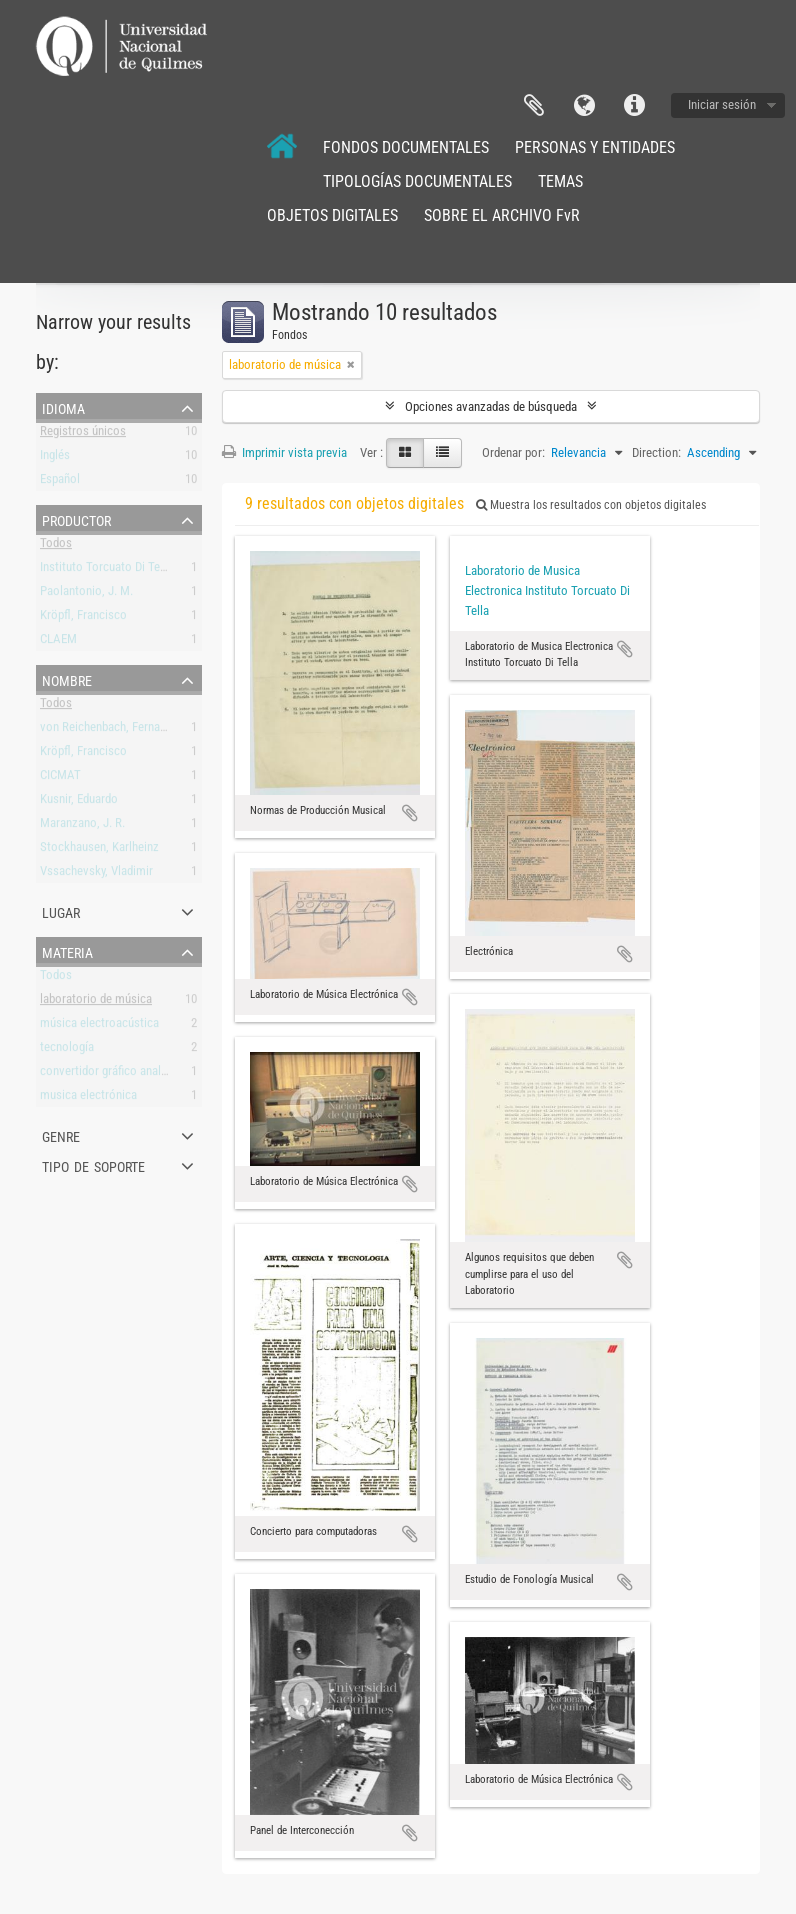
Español (60, 482)
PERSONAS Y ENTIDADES (595, 147)
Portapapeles (534, 106)
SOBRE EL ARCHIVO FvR (502, 215)
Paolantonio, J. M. (86, 594)
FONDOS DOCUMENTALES (406, 147)
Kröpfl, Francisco (83, 618)
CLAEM (58, 642)
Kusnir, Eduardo (79, 802)
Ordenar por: (513, 452)
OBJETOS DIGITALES (332, 215)
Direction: (656, 452)
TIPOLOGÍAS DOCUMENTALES (417, 181)
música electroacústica (99, 1026)
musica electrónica (88, 1098)
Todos (56, 546)
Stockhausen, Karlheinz (99, 850)
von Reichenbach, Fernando (109, 730)
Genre (61, 1135)
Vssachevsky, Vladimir (96, 874)
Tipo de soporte (93, 1165)
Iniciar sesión (722, 104)
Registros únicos (83, 434)
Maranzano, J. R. (82, 826)
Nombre (67, 679)
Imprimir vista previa (284, 452)
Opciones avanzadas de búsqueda (491, 406)
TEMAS (560, 181)
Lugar (61, 911)
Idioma (584, 106)
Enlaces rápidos (634, 106)
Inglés (55, 458)
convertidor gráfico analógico (115, 1074)
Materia (67, 951)
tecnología (67, 1050)
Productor (76, 519)
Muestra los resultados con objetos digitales (591, 505)
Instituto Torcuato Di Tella (106, 570)
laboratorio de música (96, 1002)
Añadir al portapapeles (410, 813)
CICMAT (60, 778)
